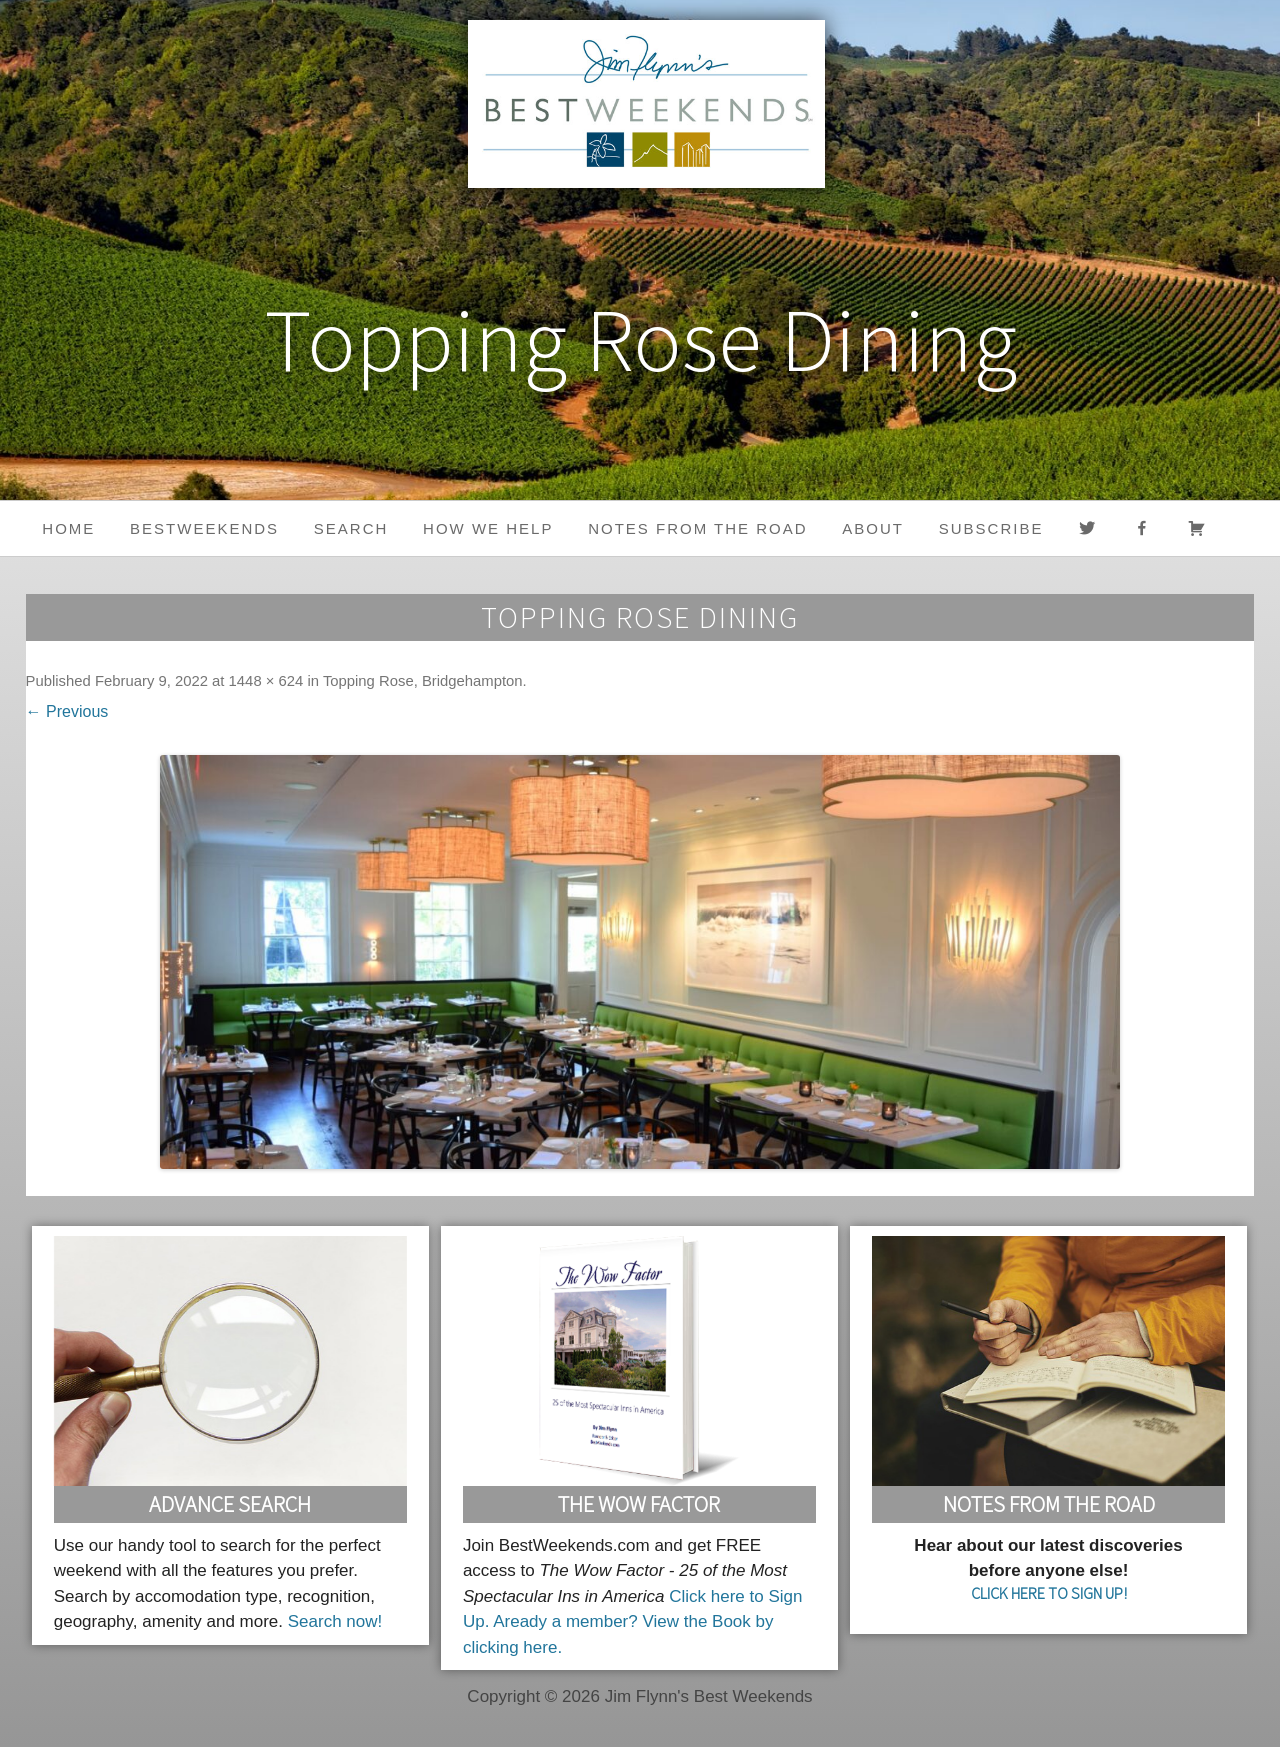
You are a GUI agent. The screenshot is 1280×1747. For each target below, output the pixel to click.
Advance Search (230, 1504)
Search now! (335, 1621)
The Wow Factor (639, 1504)
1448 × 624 (266, 681)
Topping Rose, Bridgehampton (423, 681)
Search (351, 528)
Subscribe (991, 528)
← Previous (67, 711)
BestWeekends (204, 528)
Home (68, 528)
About (873, 528)
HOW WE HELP (488, 528)
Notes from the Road (697, 528)
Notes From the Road (1049, 1504)
